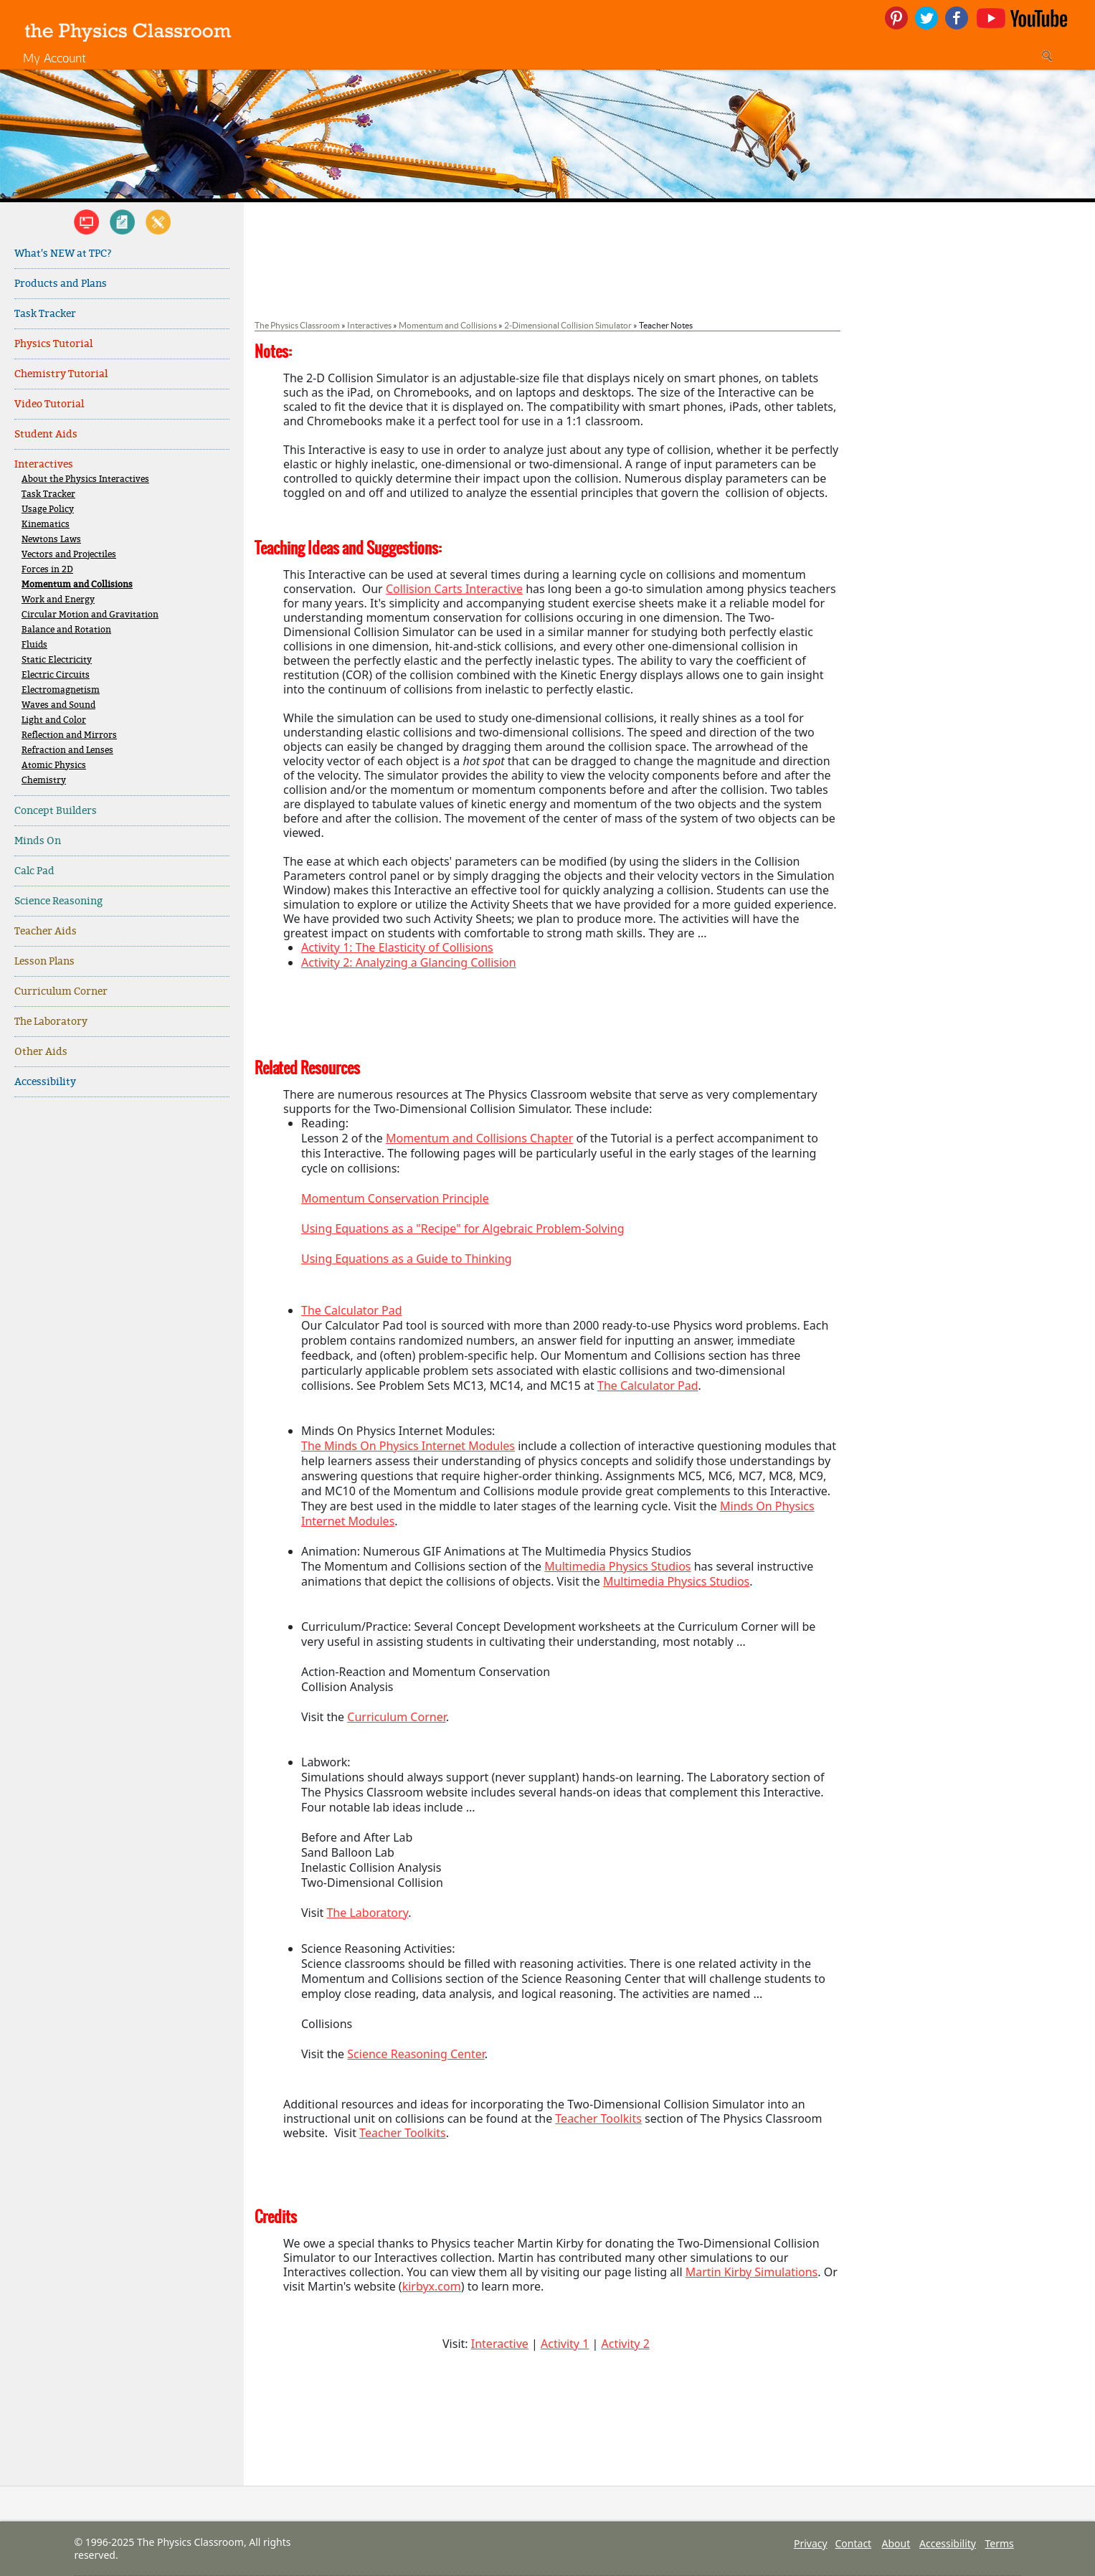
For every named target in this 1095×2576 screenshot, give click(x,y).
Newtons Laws (51, 539)
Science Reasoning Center (415, 2054)
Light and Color (54, 720)
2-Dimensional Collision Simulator (568, 325)
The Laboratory (50, 1021)
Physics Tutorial (53, 344)
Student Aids (45, 434)
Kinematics (46, 524)
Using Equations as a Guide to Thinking (406, 1258)
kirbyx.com (431, 2286)
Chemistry (44, 780)
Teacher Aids (45, 931)
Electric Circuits (56, 675)
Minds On (37, 841)
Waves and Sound (58, 705)
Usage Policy (48, 509)
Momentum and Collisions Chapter (479, 1138)
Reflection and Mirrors (69, 735)
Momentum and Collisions (77, 584)
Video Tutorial (49, 404)
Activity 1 (565, 2344)
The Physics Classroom (297, 325)
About (896, 2543)
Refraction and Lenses (67, 750)
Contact (853, 2543)
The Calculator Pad (351, 1310)
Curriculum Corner (61, 991)
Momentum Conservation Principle (395, 1198)
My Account (54, 57)
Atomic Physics (54, 765)
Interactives (43, 464)
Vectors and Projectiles (69, 554)
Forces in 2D (47, 569)
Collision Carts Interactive (454, 589)
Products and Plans (60, 284)
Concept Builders (55, 811)
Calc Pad (34, 871)
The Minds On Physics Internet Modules (408, 1446)
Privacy (811, 2543)
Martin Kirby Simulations (752, 2272)
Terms (999, 2543)
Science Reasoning (58, 901)
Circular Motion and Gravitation (90, 615)
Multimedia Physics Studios (617, 1566)
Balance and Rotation (66, 630)
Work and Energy (58, 600)
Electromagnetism (61, 690)
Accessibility (45, 1082)
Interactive (499, 2344)
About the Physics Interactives (85, 479)
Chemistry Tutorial (61, 374)
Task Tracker (45, 314)
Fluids (34, 645)
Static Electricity (57, 660)
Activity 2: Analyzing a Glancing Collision (408, 962)
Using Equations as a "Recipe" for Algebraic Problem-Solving (462, 1228)
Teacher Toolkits (598, 2118)
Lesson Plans (44, 961)
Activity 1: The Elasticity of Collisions (397, 947)
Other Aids (40, 1052)
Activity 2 (625, 2344)
